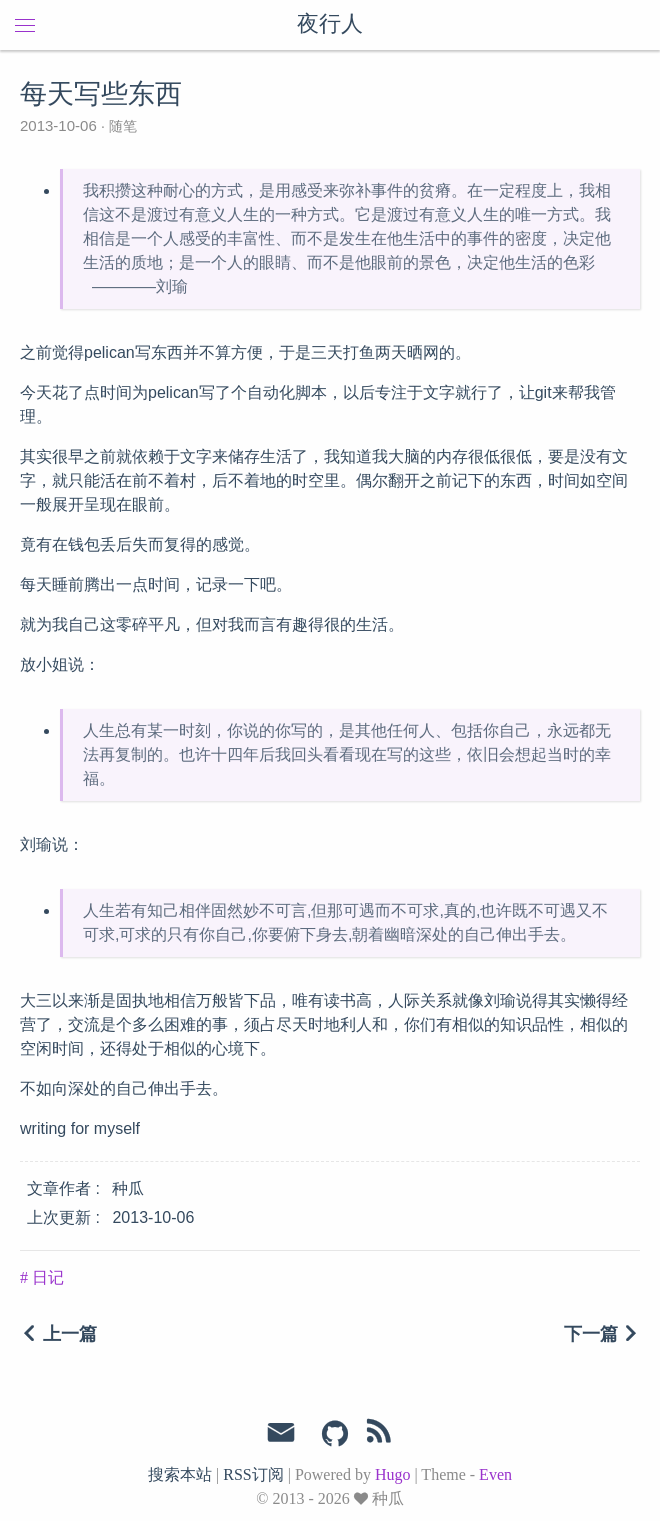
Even (495, 1474)
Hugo (393, 1474)
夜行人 (330, 25)
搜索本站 (180, 1474)
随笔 (121, 126)
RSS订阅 (253, 1474)
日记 (46, 1277)
